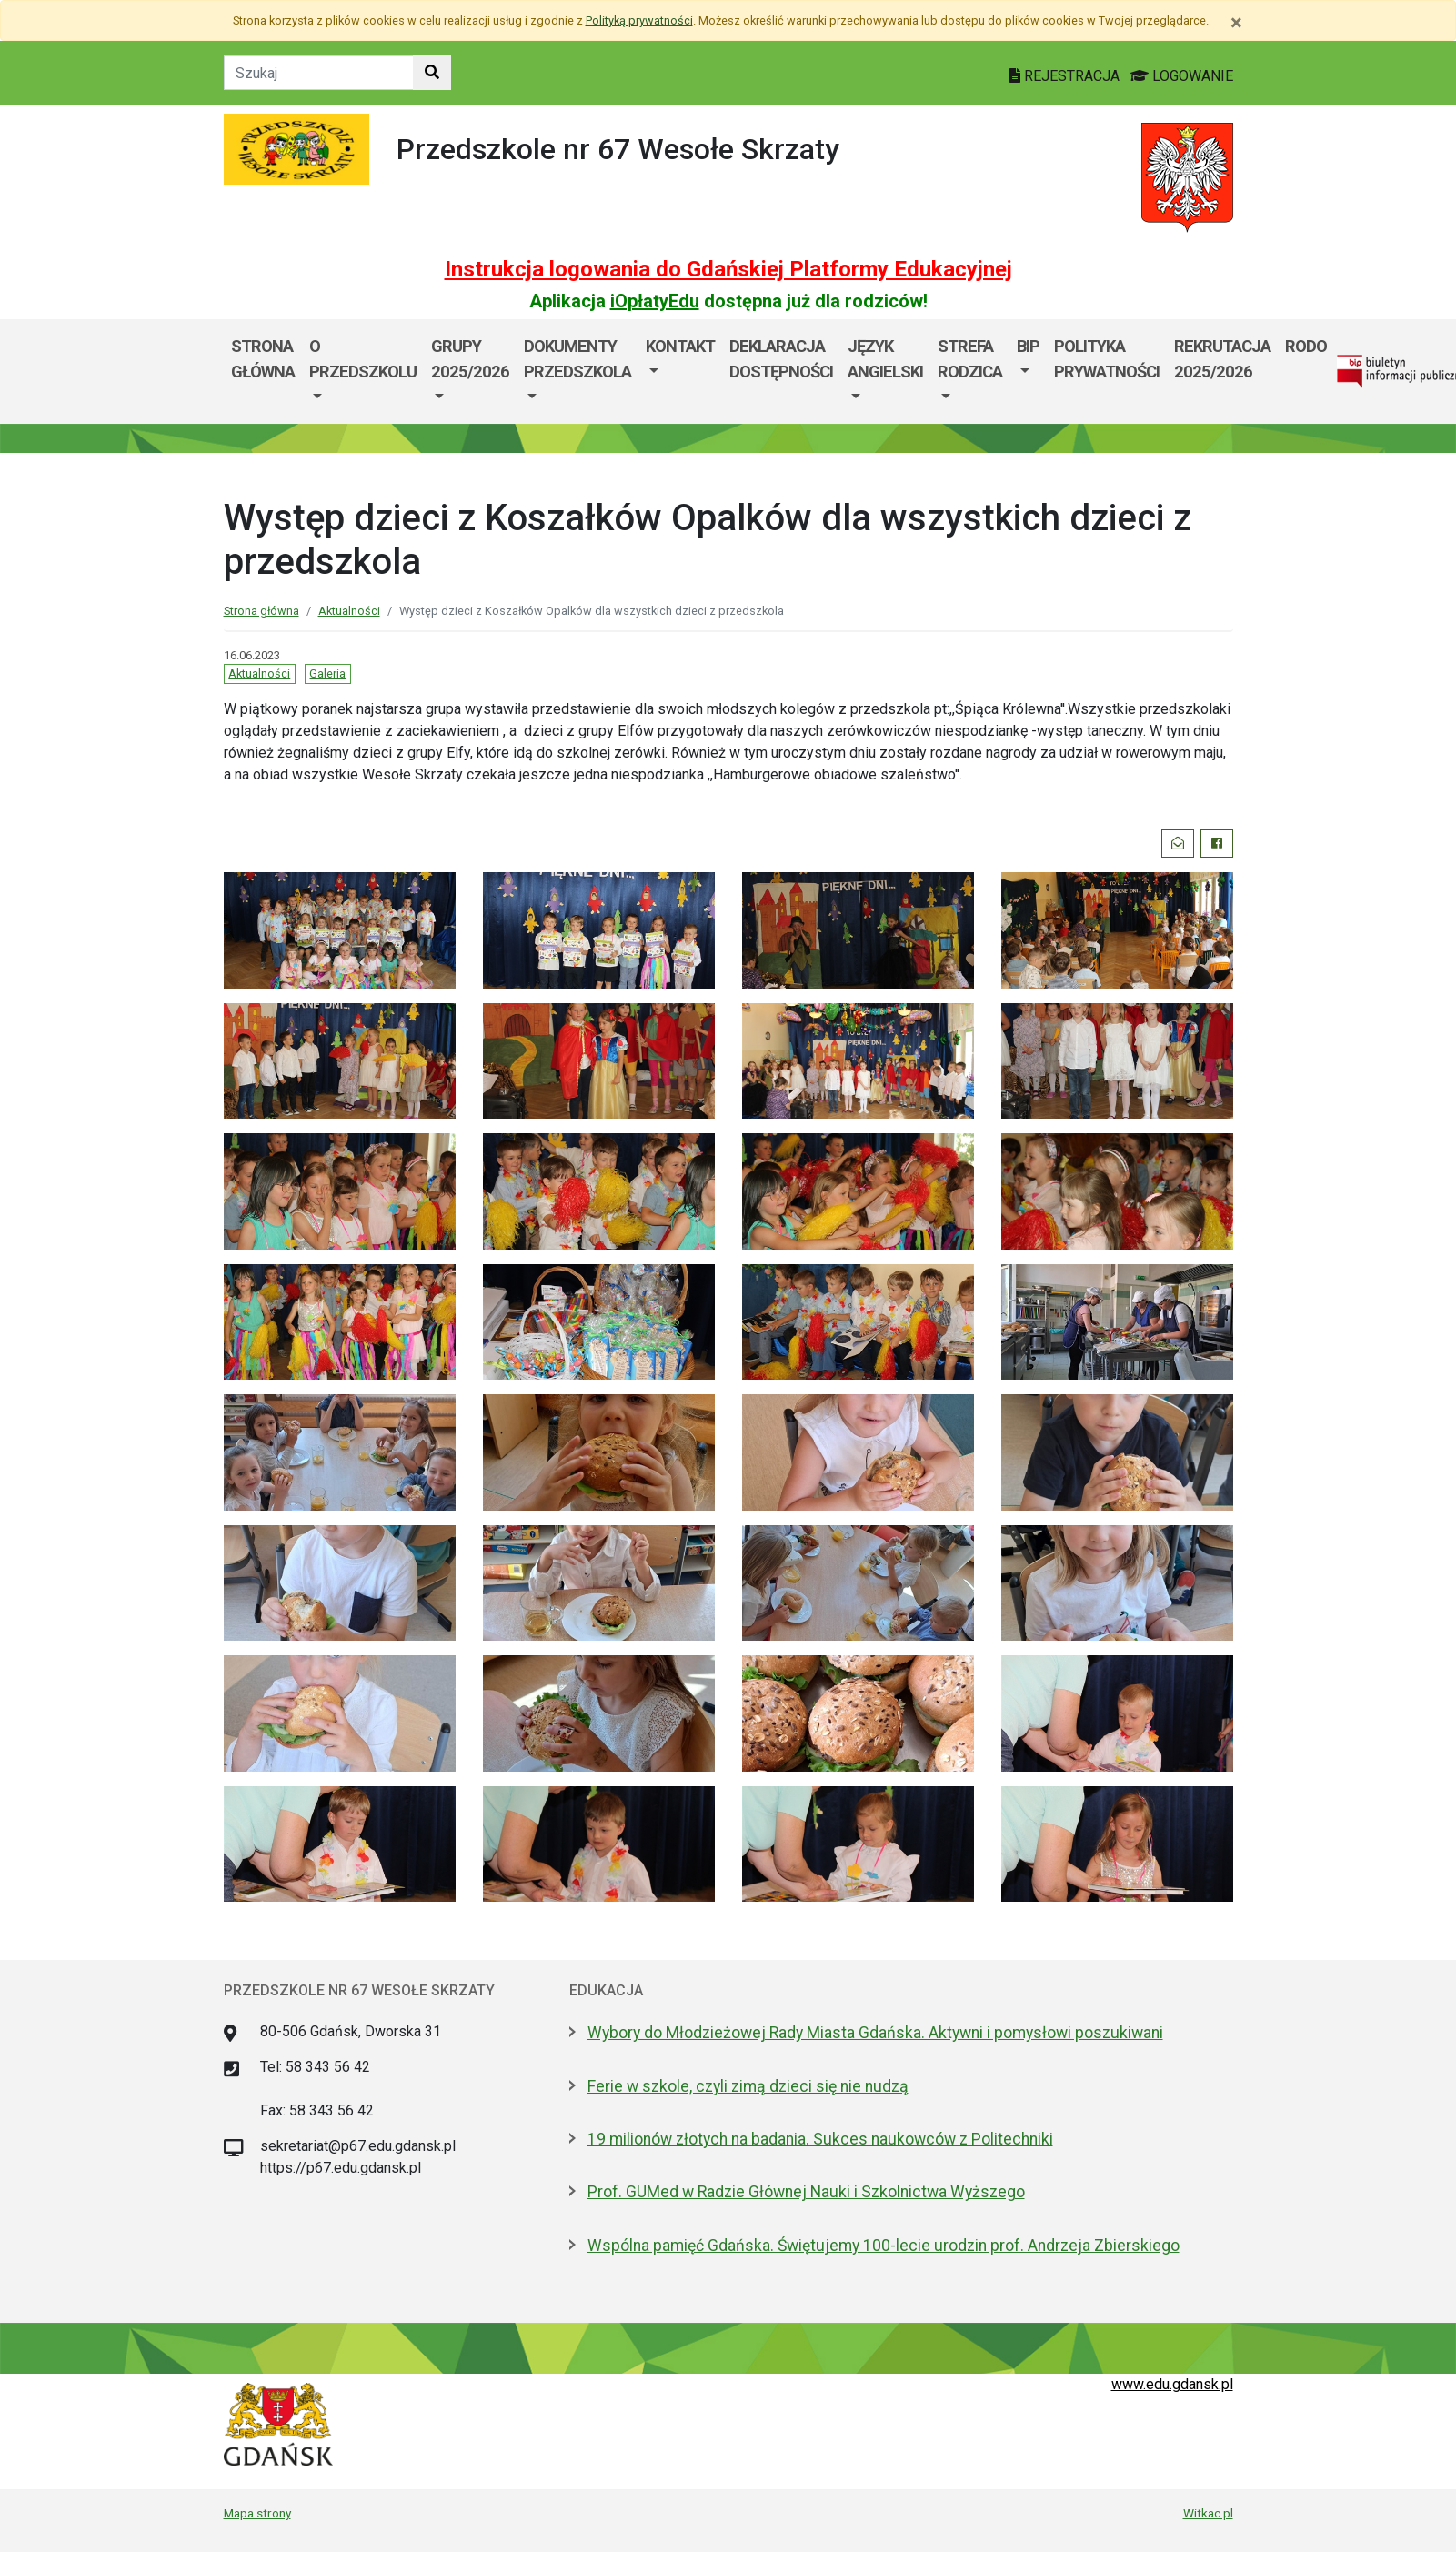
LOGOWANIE (1181, 76)
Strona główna (263, 359)
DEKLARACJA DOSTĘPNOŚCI (781, 359)
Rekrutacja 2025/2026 (1222, 359)
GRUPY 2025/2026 (470, 359)
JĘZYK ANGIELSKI (885, 359)
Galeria (327, 673)
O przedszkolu (363, 359)
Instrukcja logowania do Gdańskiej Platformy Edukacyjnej (728, 269)
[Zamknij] (1236, 23)
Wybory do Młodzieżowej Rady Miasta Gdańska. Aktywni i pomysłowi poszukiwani (875, 2033)
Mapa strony (257, 2513)
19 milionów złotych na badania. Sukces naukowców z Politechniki (820, 2139)
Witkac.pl (1208, 2513)
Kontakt (680, 346)
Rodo (1306, 346)
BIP (1028, 346)
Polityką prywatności (639, 20)
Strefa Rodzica (970, 359)
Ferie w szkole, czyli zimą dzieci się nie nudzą (748, 2086)
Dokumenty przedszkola (577, 359)
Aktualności (349, 611)
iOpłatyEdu (654, 301)
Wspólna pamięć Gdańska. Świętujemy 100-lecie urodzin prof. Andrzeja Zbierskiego (883, 2245)
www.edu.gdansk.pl (1172, 2384)
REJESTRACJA (1066, 76)
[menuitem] (363, 372)
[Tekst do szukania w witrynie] (319, 72)
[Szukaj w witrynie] (432, 72)
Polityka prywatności (1107, 359)
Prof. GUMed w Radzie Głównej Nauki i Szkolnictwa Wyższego (806, 2192)
